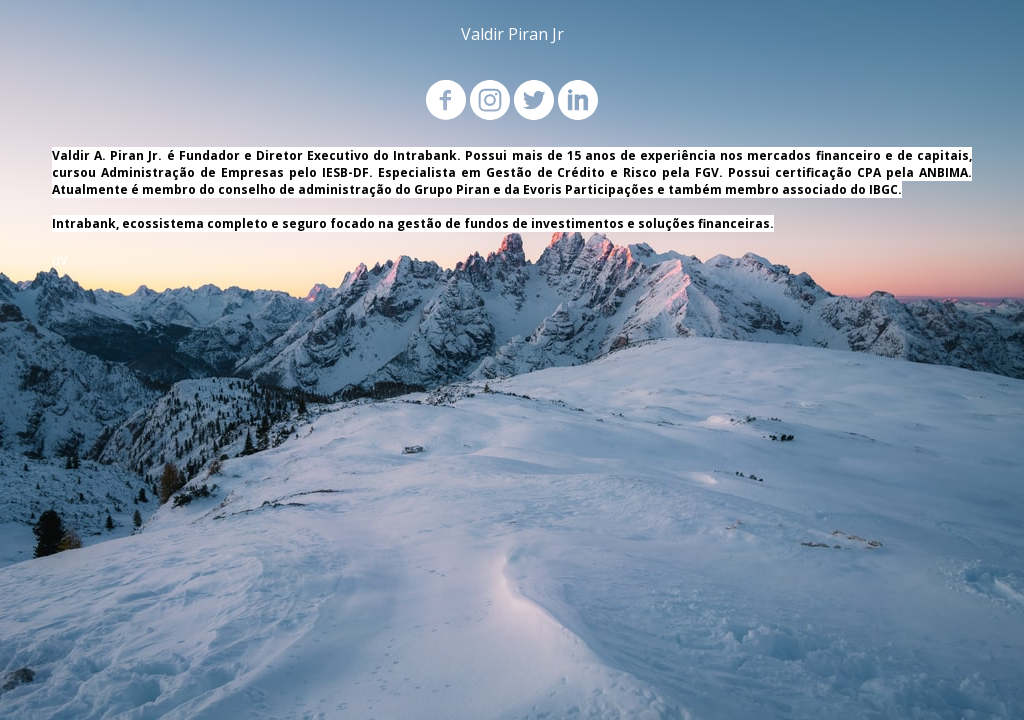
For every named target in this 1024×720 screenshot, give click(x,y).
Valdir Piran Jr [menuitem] (512, 34)
